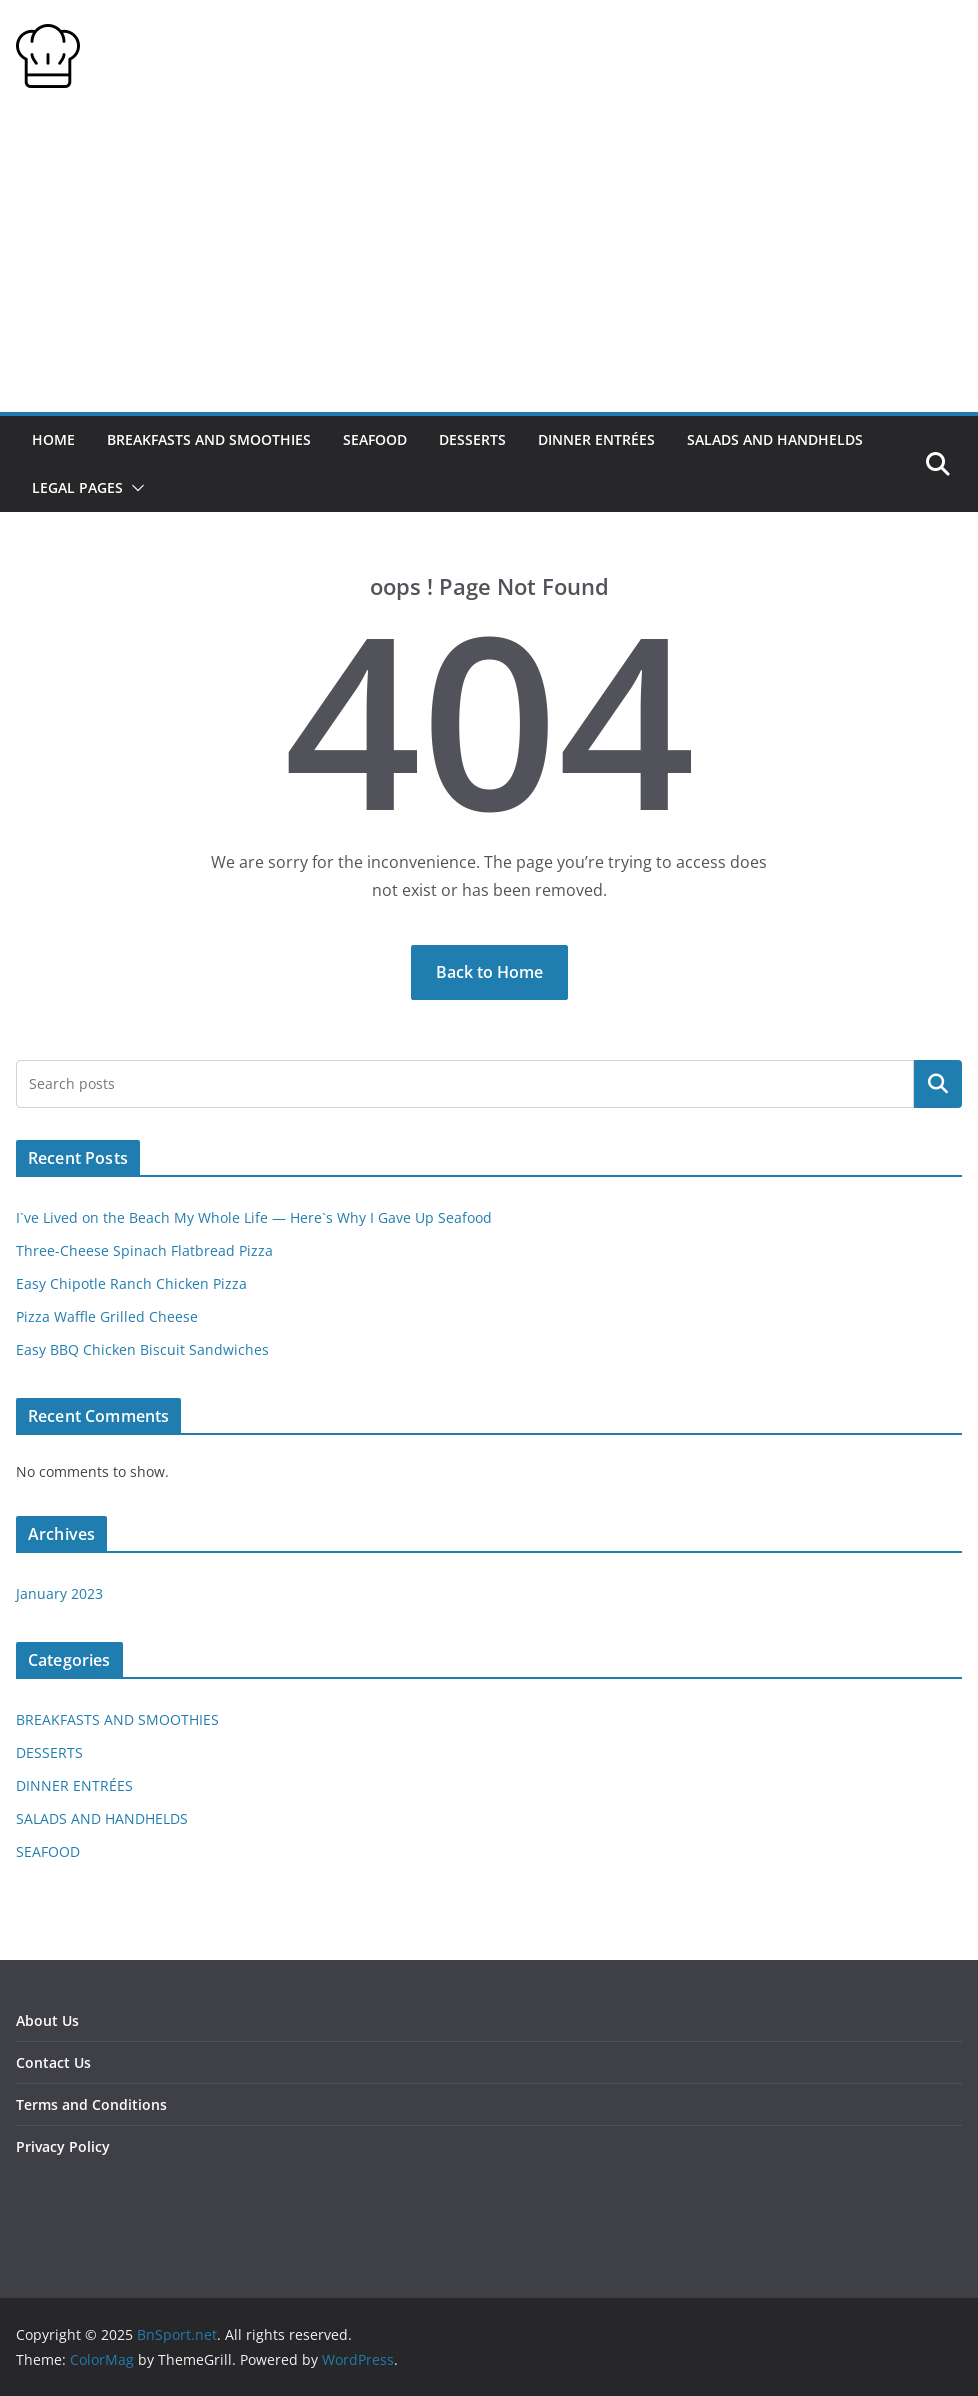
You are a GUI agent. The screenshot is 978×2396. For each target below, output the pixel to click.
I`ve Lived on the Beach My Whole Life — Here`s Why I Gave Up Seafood (254, 1217)
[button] (134, 488)
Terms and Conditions (91, 2104)
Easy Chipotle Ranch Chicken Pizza (131, 1283)
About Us (47, 2020)
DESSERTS (472, 439)
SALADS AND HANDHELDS (775, 439)
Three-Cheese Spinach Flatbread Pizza (144, 1250)
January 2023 (59, 1593)
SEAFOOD (375, 439)
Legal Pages (77, 487)
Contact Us (53, 2062)
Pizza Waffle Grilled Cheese (107, 1316)
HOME (53, 439)
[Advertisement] (489, 262)
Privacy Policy (63, 2146)
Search (938, 1084)
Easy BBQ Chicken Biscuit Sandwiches (142, 1349)
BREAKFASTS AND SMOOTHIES (209, 439)
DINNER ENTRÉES (596, 439)
